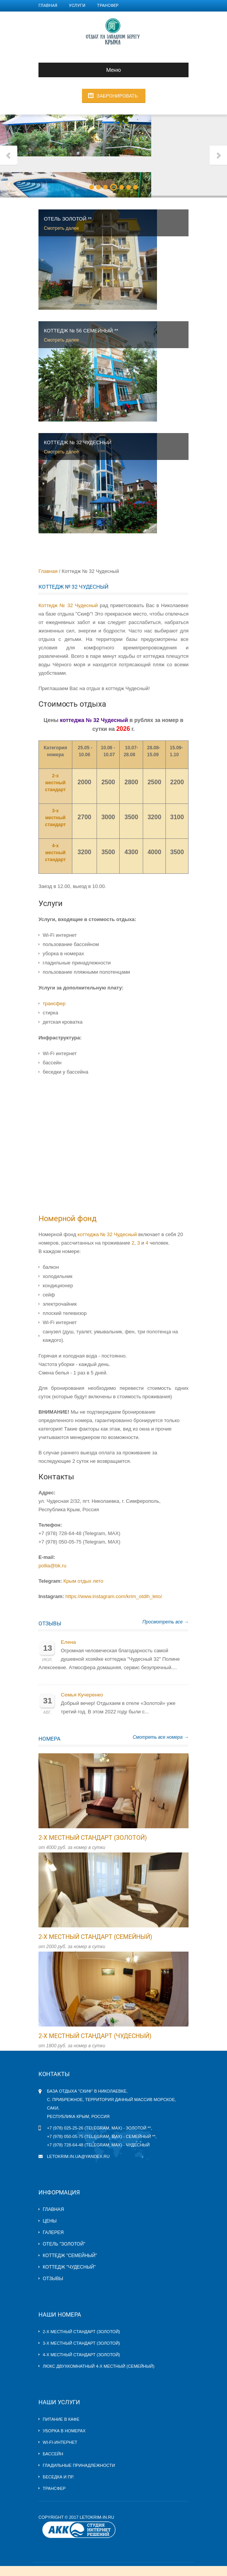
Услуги (77, 5)
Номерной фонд (67, 1218)
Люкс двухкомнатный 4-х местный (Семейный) (98, 2366)
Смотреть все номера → (161, 1737)
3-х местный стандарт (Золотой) (81, 2343)
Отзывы (49, 1623)
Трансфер (108, 5)
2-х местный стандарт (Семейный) (95, 1936)
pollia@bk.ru (52, 1566)
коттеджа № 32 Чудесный (107, 1234)
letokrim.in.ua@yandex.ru (78, 2156)
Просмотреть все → (165, 1622)
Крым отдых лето (83, 1581)
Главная (47, 5)
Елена (68, 1642)
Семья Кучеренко (82, 1695)
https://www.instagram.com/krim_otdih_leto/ (113, 1596)
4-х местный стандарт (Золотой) (81, 2354)
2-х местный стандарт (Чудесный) (95, 2036)
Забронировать (117, 96)
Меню (83, 70)
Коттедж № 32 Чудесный (68, 605)
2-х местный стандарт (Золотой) (92, 1837)
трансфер (54, 1003)
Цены (50, 2221)
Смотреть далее (61, 228)
